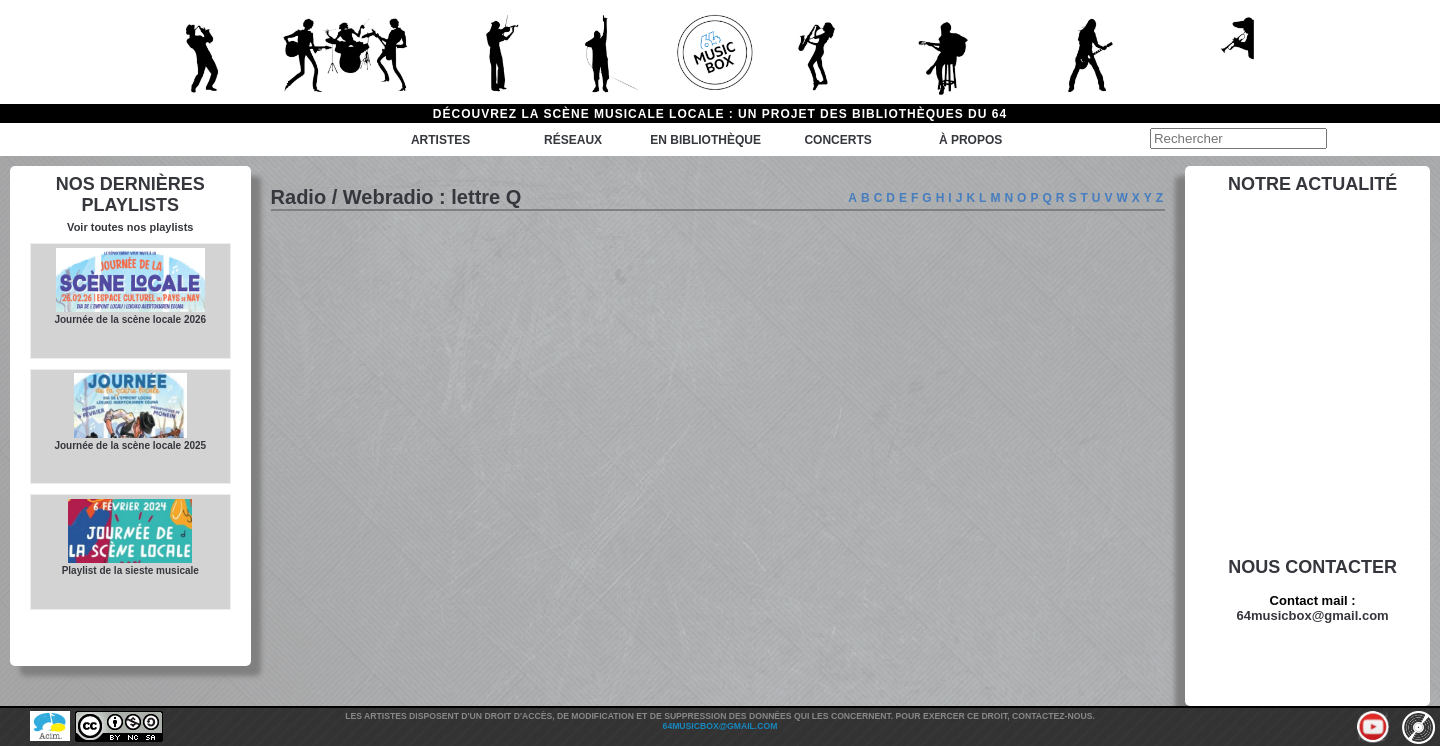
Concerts (837, 140)
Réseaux (573, 140)
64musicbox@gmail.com (1313, 615)
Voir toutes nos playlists (130, 227)
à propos (970, 140)
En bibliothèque (705, 140)
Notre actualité (1312, 184)
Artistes (440, 140)
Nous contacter (1312, 567)
